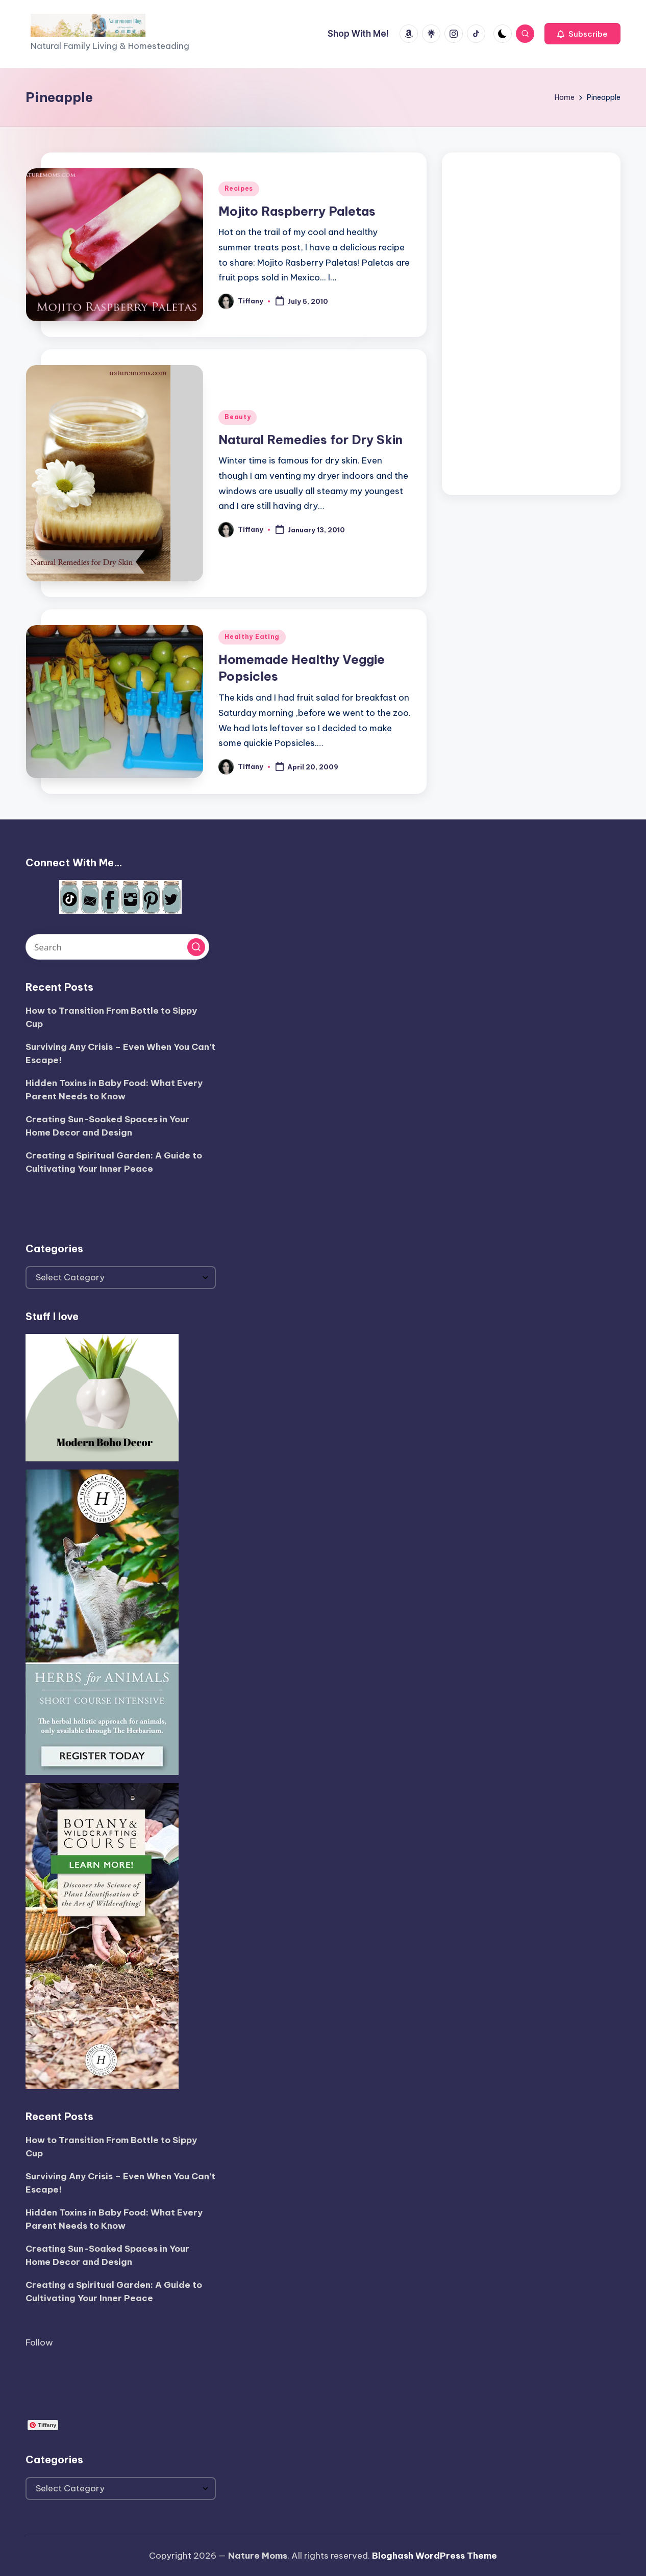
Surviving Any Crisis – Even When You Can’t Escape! (120, 1053)
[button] (582, 33)
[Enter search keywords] (117, 947)
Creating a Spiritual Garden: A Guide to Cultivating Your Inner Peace (114, 1162)
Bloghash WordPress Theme (434, 2555)
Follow (39, 2342)
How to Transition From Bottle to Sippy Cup (111, 1017)
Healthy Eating (252, 636)
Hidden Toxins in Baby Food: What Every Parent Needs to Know (114, 1089)
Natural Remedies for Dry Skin (310, 439)
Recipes (239, 188)
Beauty (238, 417)
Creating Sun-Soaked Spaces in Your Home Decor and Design (107, 1126)
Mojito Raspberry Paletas (297, 211)
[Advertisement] (531, 321)
